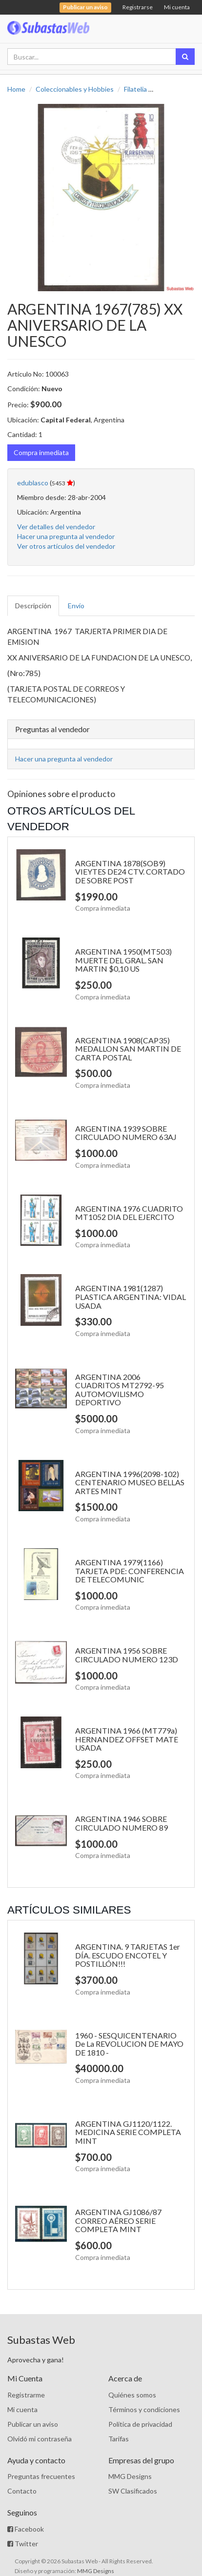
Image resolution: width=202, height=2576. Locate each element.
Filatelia (135, 89)
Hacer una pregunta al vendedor (66, 536)
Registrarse (137, 7)
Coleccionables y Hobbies (75, 89)
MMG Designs (130, 2476)
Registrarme (26, 2395)
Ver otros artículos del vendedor (66, 546)
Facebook (25, 2529)
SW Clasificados (132, 2491)
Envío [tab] (76, 605)
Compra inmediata (41, 452)
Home (16, 89)
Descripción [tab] (33, 605)
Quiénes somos (132, 2395)
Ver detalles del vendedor (56, 526)
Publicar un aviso (32, 2424)
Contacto (22, 2491)
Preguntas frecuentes (41, 2476)
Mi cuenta (177, 7)
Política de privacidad (140, 2424)
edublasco (32, 483)
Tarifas (118, 2439)
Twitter (22, 2543)
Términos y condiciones (144, 2409)
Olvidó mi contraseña (39, 2439)
